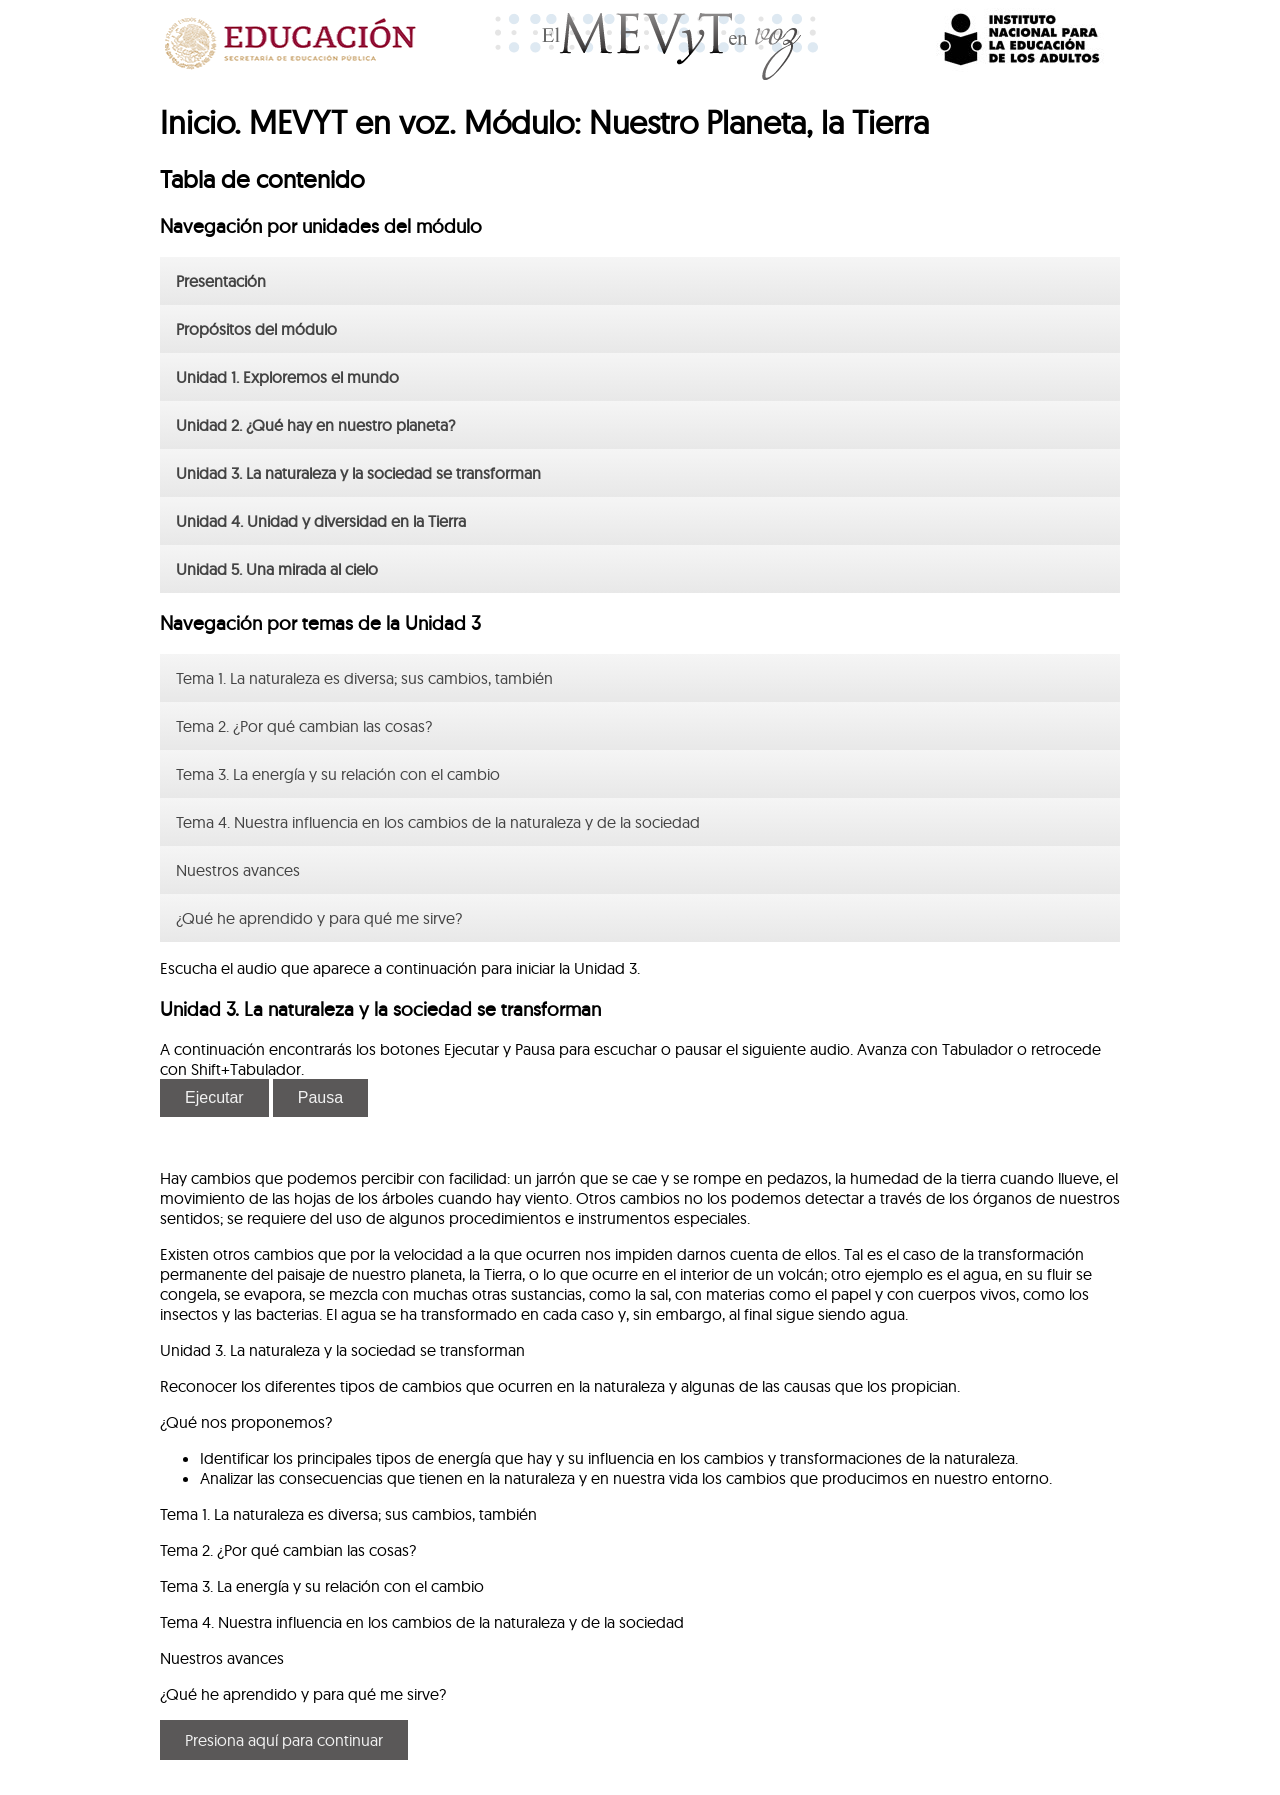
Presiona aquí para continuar (284, 1740)
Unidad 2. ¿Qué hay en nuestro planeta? (315, 425)
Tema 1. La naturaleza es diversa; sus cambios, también (364, 678)
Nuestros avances (238, 870)
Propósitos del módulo (256, 329)
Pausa (320, 1097)
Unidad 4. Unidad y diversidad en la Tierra (321, 521)
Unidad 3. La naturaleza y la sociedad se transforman (358, 473)
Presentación (221, 281)
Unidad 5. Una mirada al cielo (277, 569)
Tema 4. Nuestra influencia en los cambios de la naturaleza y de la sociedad (438, 822)
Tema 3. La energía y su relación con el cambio (338, 774)
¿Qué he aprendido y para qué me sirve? (319, 918)
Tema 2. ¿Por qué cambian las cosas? (304, 726)
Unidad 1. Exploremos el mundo (287, 377)
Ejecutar (214, 1097)
